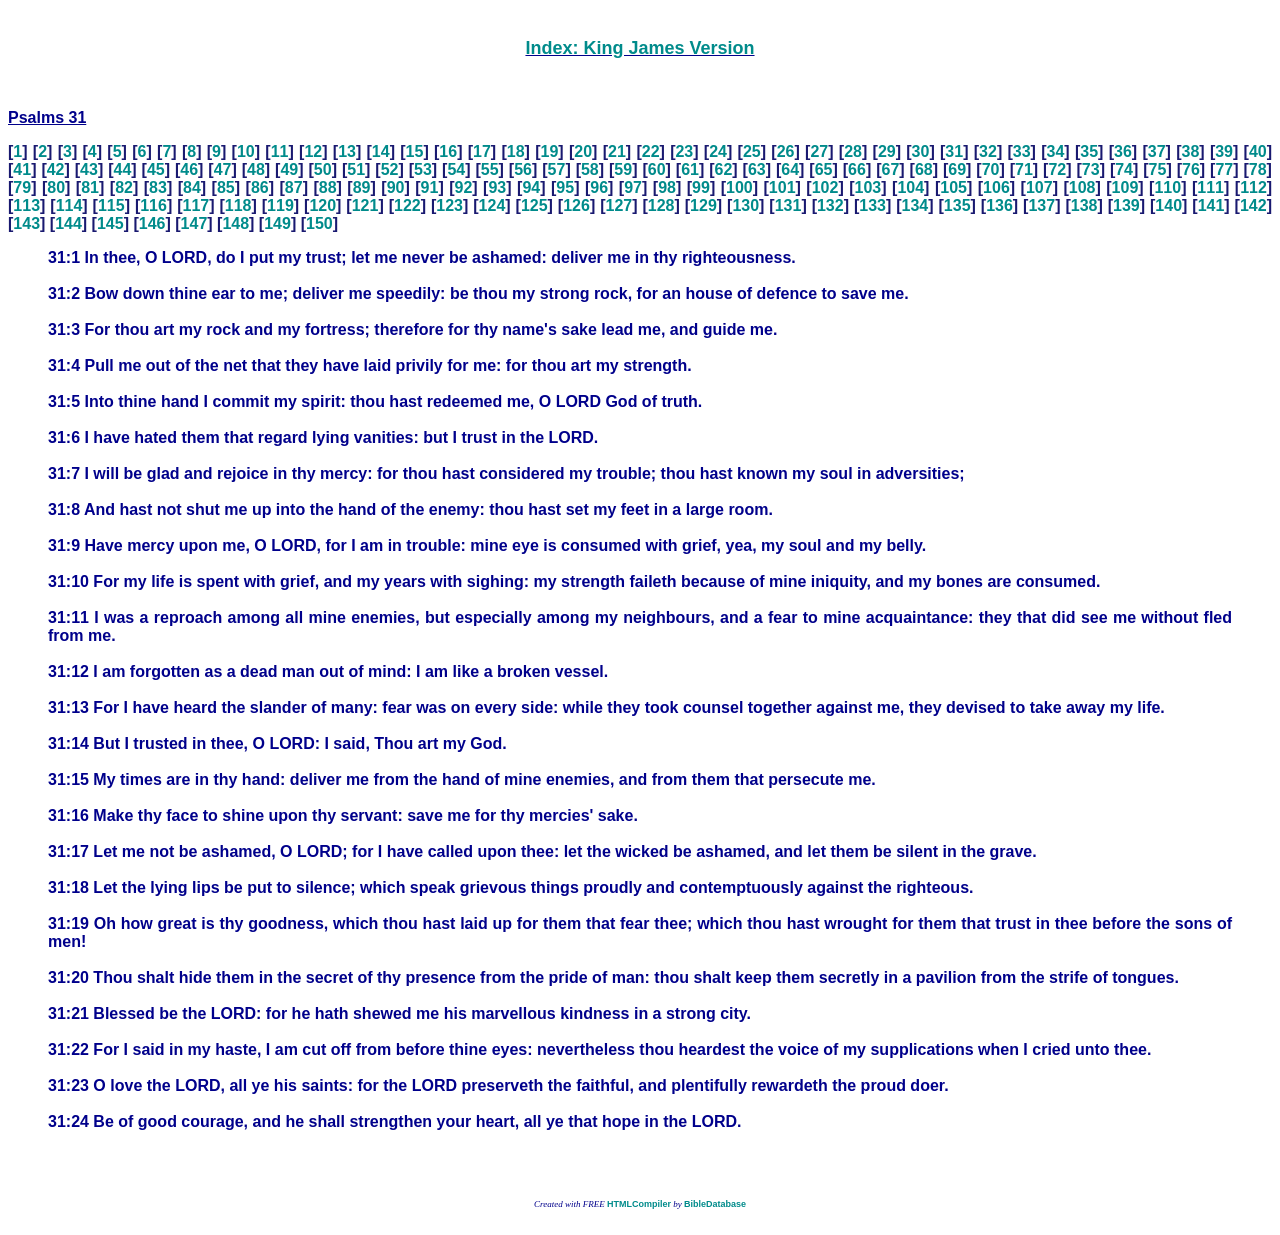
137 (1041, 205)
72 (1057, 169)
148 (235, 223)
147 (194, 223)
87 (294, 187)
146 (152, 223)
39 (1224, 151)
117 (196, 205)
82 (124, 187)
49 (289, 169)
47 (223, 169)
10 (246, 151)
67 (890, 169)
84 (192, 187)
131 (788, 205)
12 (313, 151)
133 (872, 205)
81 (90, 187)
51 (356, 169)
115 (111, 205)
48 (256, 169)
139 (1126, 205)
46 (189, 169)
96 (599, 187)
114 (69, 205)
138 (1084, 205)
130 (745, 205)
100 (739, 187)
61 (690, 169)
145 (110, 223)
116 (153, 205)
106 (996, 187)
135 (957, 205)
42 (56, 169)
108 (1082, 187)
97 (633, 187)
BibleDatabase (715, 1204)
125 (534, 205)
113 (26, 205)
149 (277, 223)
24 (718, 151)
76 (1191, 169)
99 (701, 187)
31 (954, 151)
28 (853, 151)
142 (1253, 205)
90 (396, 187)
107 (1039, 187)
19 (550, 151)
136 (999, 205)
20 (583, 151)
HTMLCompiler (639, 1204)
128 (661, 205)
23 (684, 151)
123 (449, 205)
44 (123, 169)
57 (557, 169)
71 (1024, 169)
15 (415, 151)
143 (26, 223)
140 (1168, 205)
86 (260, 187)
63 (757, 169)
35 (1089, 151)
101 (782, 187)
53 (423, 169)
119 (280, 205)
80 (56, 187)
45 (156, 169)
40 (1258, 151)
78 (1258, 169)
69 (957, 169)
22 (651, 151)
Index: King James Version (639, 48)
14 (381, 151)
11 (280, 151)
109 (1125, 187)
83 (158, 187)
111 (1210, 187)
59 (623, 169)
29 (887, 151)
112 (1253, 187)
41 (22, 169)
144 (68, 223)
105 (953, 187)
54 (456, 169)
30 (921, 151)
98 (667, 187)
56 (523, 169)
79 (22, 187)
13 (347, 151)
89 (362, 187)
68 (924, 169)
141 (1211, 205)
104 (910, 187)
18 (516, 151)
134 (915, 205)
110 (1167, 187)
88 (328, 187)
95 (565, 187)
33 (1022, 151)
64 (790, 169)
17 (482, 151)
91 (430, 187)
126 (576, 205)
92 (464, 187)
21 (617, 151)
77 (1224, 169)
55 (490, 169)
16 (448, 151)
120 (322, 205)
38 (1190, 151)
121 (365, 205)
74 (1124, 169)
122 (407, 205)
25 (752, 151)
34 (1056, 151)
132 (830, 205)
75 (1158, 169)
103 (868, 187)
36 (1123, 151)
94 (531, 187)
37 (1157, 151)
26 (786, 151)
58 (590, 169)
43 (89, 169)
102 (825, 187)
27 (819, 151)
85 (226, 187)
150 (319, 223)
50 (323, 169)
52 (390, 169)
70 (991, 169)
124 (492, 205)
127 (618, 205)
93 (497, 187)
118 (238, 205)
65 (824, 169)
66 (857, 169)
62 (724, 169)
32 (988, 151)
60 (657, 169)
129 (703, 205)
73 (1091, 169)
